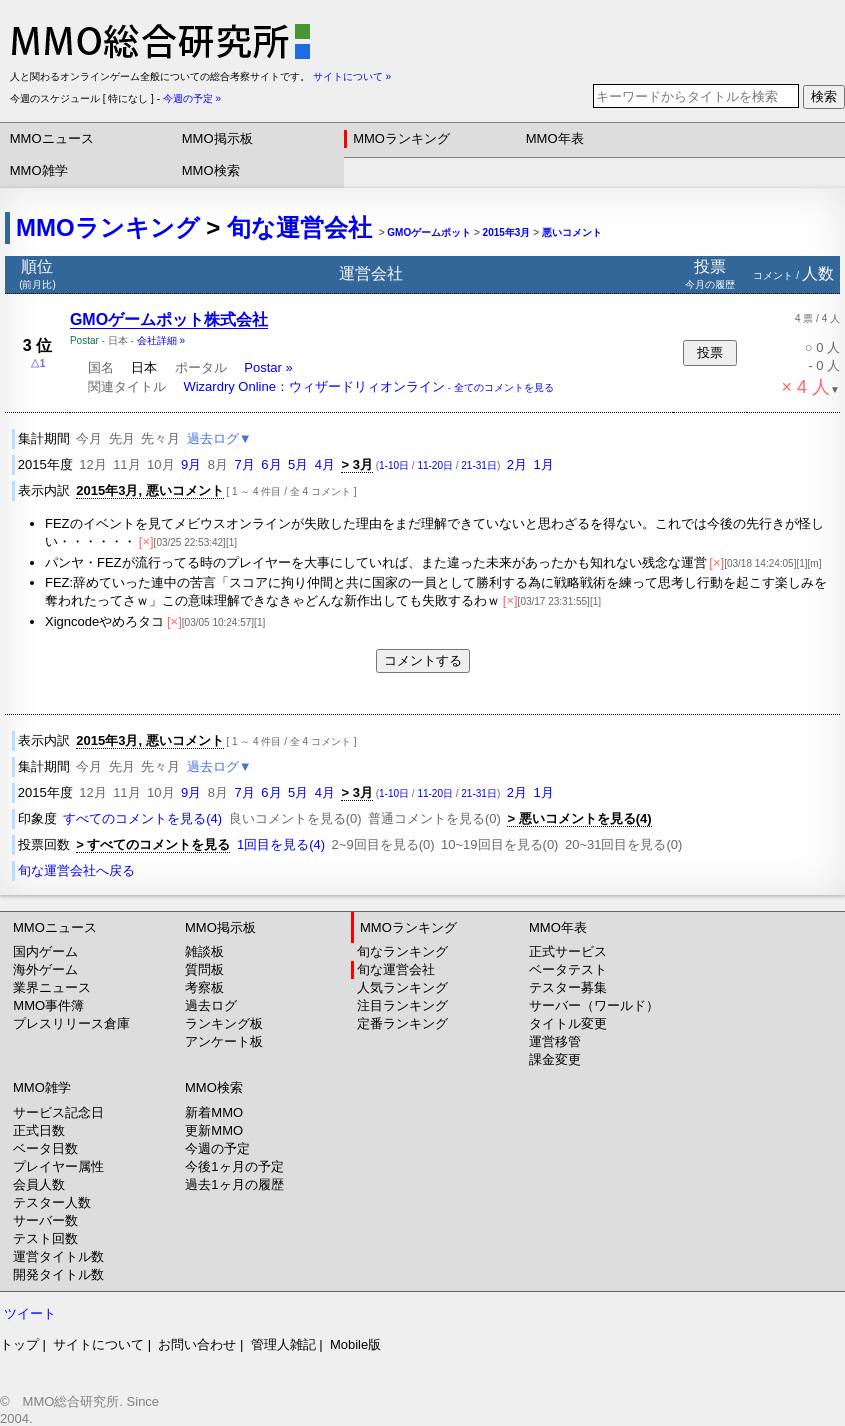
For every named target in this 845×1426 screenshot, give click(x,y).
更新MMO (214, 1130)
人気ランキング (402, 987)
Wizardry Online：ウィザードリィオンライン (313, 386)
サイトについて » (352, 76)
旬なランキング (402, 951)
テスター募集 (568, 987)
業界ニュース (52, 987)
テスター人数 (52, 1202)
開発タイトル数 (58, 1274)
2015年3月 (507, 232)
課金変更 (555, 1059)
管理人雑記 (283, 1344)
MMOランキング (401, 138)
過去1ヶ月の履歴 (234, 1184)
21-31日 (479, 465)
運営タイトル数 (58, 1256)
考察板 (204, 987)
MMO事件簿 (48, 1005)
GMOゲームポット (429, 232)
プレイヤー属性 (58, 1166)
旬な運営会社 (299, 227)
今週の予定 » (192, 98)
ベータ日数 (45, 1148)
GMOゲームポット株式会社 (169, 319)
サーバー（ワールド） (594, 1005)
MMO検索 (211, 170)
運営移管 (555, 1041)
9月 (191, 464)
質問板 (204, 969)
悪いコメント (572, 232)
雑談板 (204, 951)
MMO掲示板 (217, 138)
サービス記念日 (58, 1112)
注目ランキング (402, 1005)
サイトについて (98, 1344)
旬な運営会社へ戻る (76, 870)
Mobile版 (355, 1344)
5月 (298, 464)
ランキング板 (224, 1023)
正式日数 (39, 1130)
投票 (710, 352)
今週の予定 (217, 1148)
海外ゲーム (45, 969)
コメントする (423, 660)
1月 (543, 464)
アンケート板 (224, 1041)
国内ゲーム (45, 951)
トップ (19, 1344)
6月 (271, 464)
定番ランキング (402, 1023)
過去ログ (211, 1005)
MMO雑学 (39, 170)
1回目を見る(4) (281, 844)
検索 (824, 96)
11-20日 (435, 465)
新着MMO (214, 1112)
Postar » (268, 367)
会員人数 (39, 1184)
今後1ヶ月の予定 (234, 1166)
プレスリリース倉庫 (71, 1023)
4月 (325, 464)
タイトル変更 (568, 1023)
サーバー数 (45, 1220)
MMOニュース (52, 138)
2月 (517, 464)
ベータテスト (568, 969)
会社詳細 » (161, 340)
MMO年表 (555, 138)
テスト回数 (45, 1238)
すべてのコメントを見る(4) (142, 818)
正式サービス (568, 951)
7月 (245, 464)
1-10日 (394, 465)
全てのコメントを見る (504, 387)
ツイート (30, 1313)
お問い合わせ (197, 1344)
